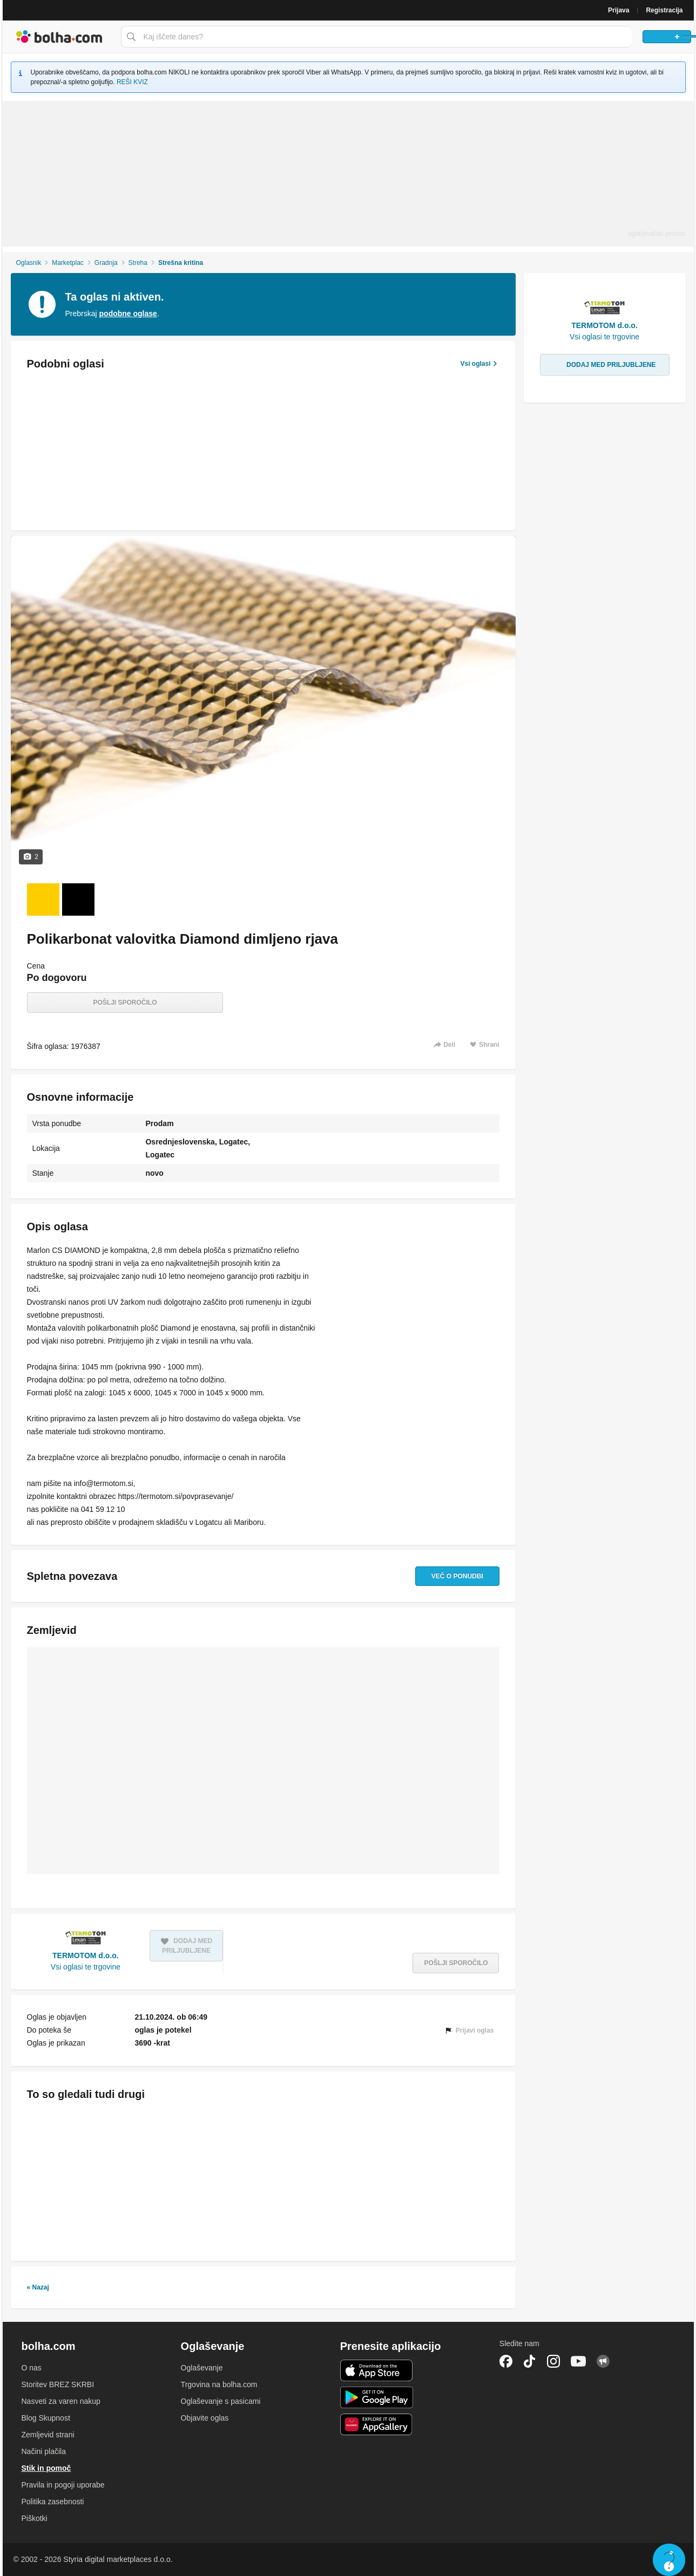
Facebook (505, 2361)
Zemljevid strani (48, 2434)
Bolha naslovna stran (59, 36)
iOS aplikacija (376, 2370)
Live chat (669, 2560)
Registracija (664, 10)
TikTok (529, 2361)
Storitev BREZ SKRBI (58, 2384)
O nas (32, 2367)
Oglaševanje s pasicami (221, 2401)
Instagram (553, 2361)
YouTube (578, 2361)
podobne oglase (128, 313)
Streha (138, 263)
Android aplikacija (376, 2397)
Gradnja (106, 263)
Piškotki (35, 2518)
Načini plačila (44, 2451)
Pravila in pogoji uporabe (63, 2484)
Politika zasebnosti (53, 2501)
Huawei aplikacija (376, 2424)
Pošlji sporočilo (125, 1002)
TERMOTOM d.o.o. (85, 1955)
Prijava (618, 10)
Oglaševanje (202, 2367)
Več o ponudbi (445, 1576)
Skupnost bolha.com (603, 2361)
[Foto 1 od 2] (43, 899)
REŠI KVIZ (132, 82)
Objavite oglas (205, 2418)
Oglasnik (28, 263)
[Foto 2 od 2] (78, 899)
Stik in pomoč (46, 2468)
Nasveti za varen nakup (61, 2401)
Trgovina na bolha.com (219, 2384)
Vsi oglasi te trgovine (85, 1966)
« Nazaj (38, 2287)
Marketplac (68, 263)
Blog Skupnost (46, 2418)
